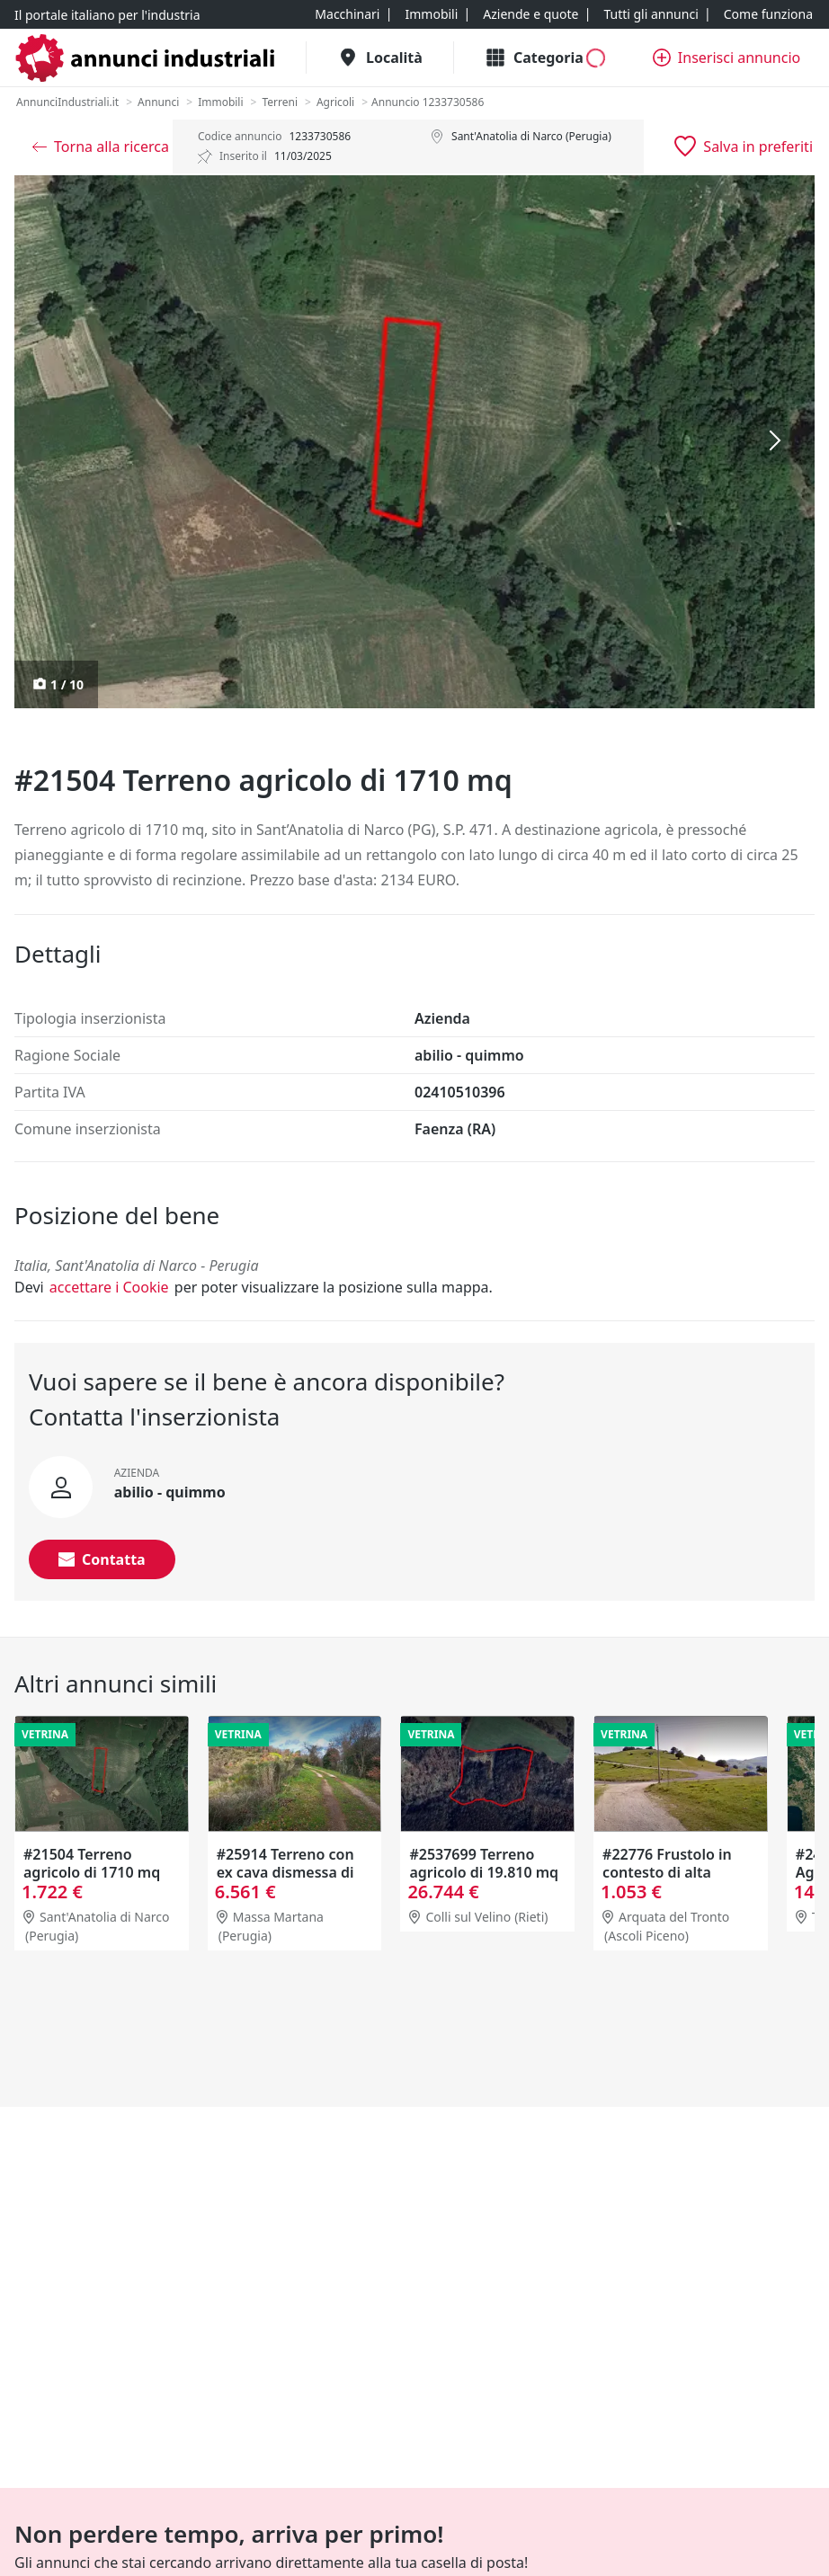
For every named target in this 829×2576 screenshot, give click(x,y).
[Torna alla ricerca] (100, 146)
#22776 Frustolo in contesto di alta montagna (667, 1872)
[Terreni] (279, 102)
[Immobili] (431, 14)
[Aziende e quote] (530, 14)
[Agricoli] (335, 102)
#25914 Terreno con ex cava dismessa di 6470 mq (285, 1872)
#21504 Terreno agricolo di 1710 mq (91, 1863)
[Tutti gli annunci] (651, 14)
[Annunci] (158, 102)
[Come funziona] (768, 14)
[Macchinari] (347, 14)
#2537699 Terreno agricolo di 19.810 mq (483, 1863)
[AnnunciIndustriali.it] (67, 102)
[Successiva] (775, 442)
